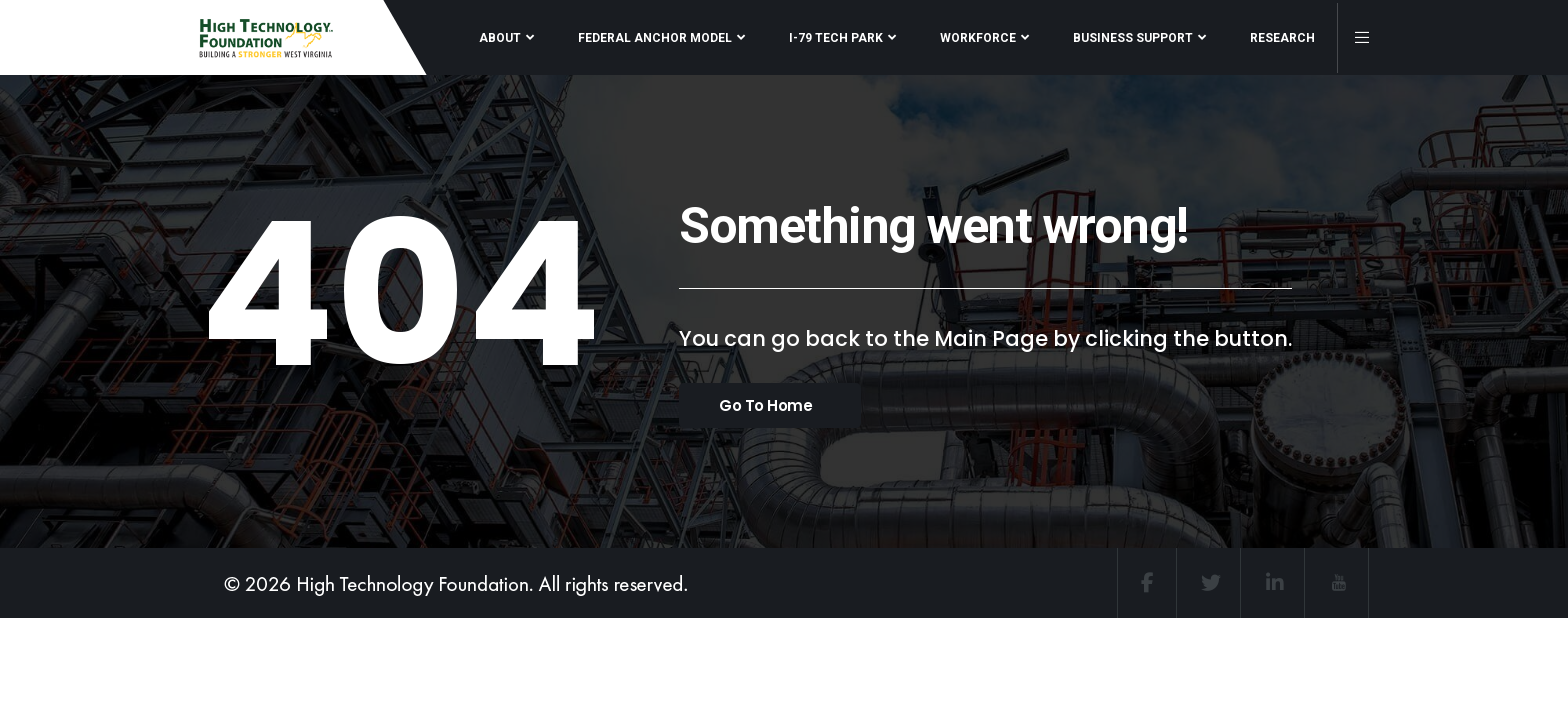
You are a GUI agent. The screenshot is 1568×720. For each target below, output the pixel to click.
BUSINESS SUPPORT (1133, 38)
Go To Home (766, 405)
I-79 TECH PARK (836, 38)
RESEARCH (1282, 38)
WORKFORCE (978, 38)
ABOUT (500, 38)
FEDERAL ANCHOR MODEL (655, 38)
